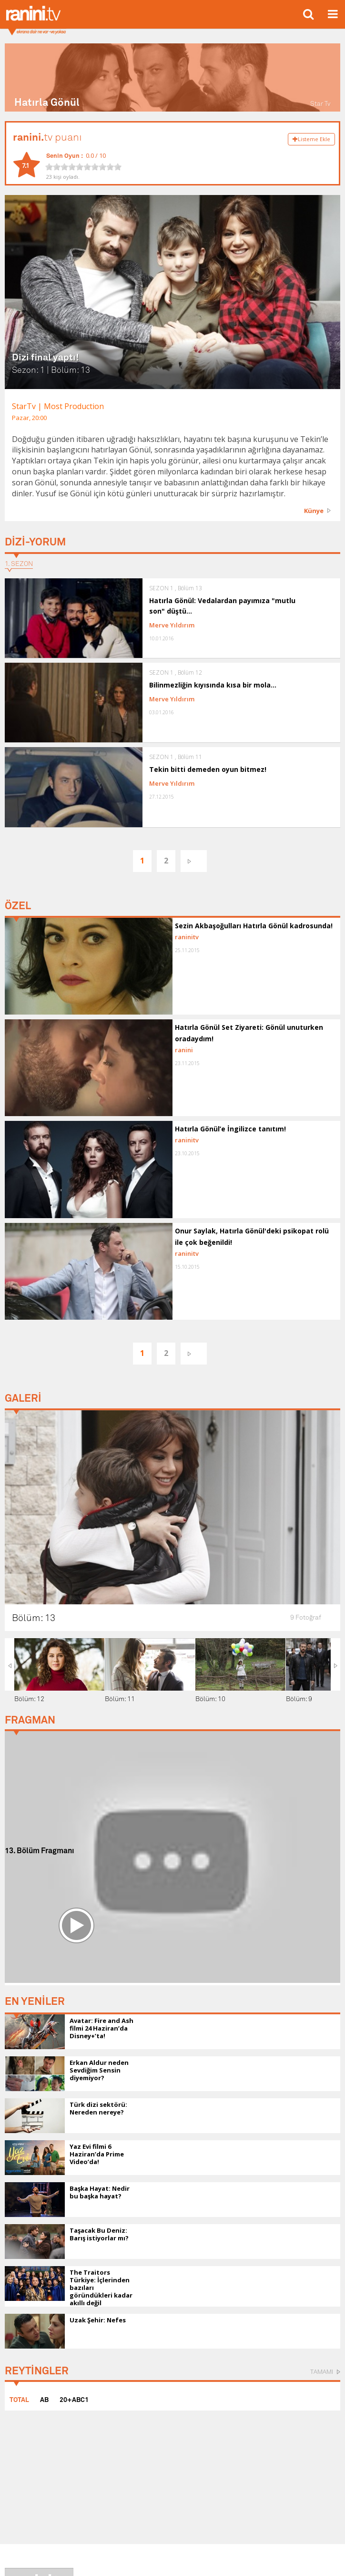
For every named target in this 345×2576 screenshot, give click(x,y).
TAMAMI (321, 2371)
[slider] (83, 167)
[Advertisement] (172, 1925)
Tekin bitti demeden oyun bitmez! (207, 769)
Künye (314, 510)
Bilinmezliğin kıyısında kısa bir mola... (212, 684)
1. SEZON (19, 564)
